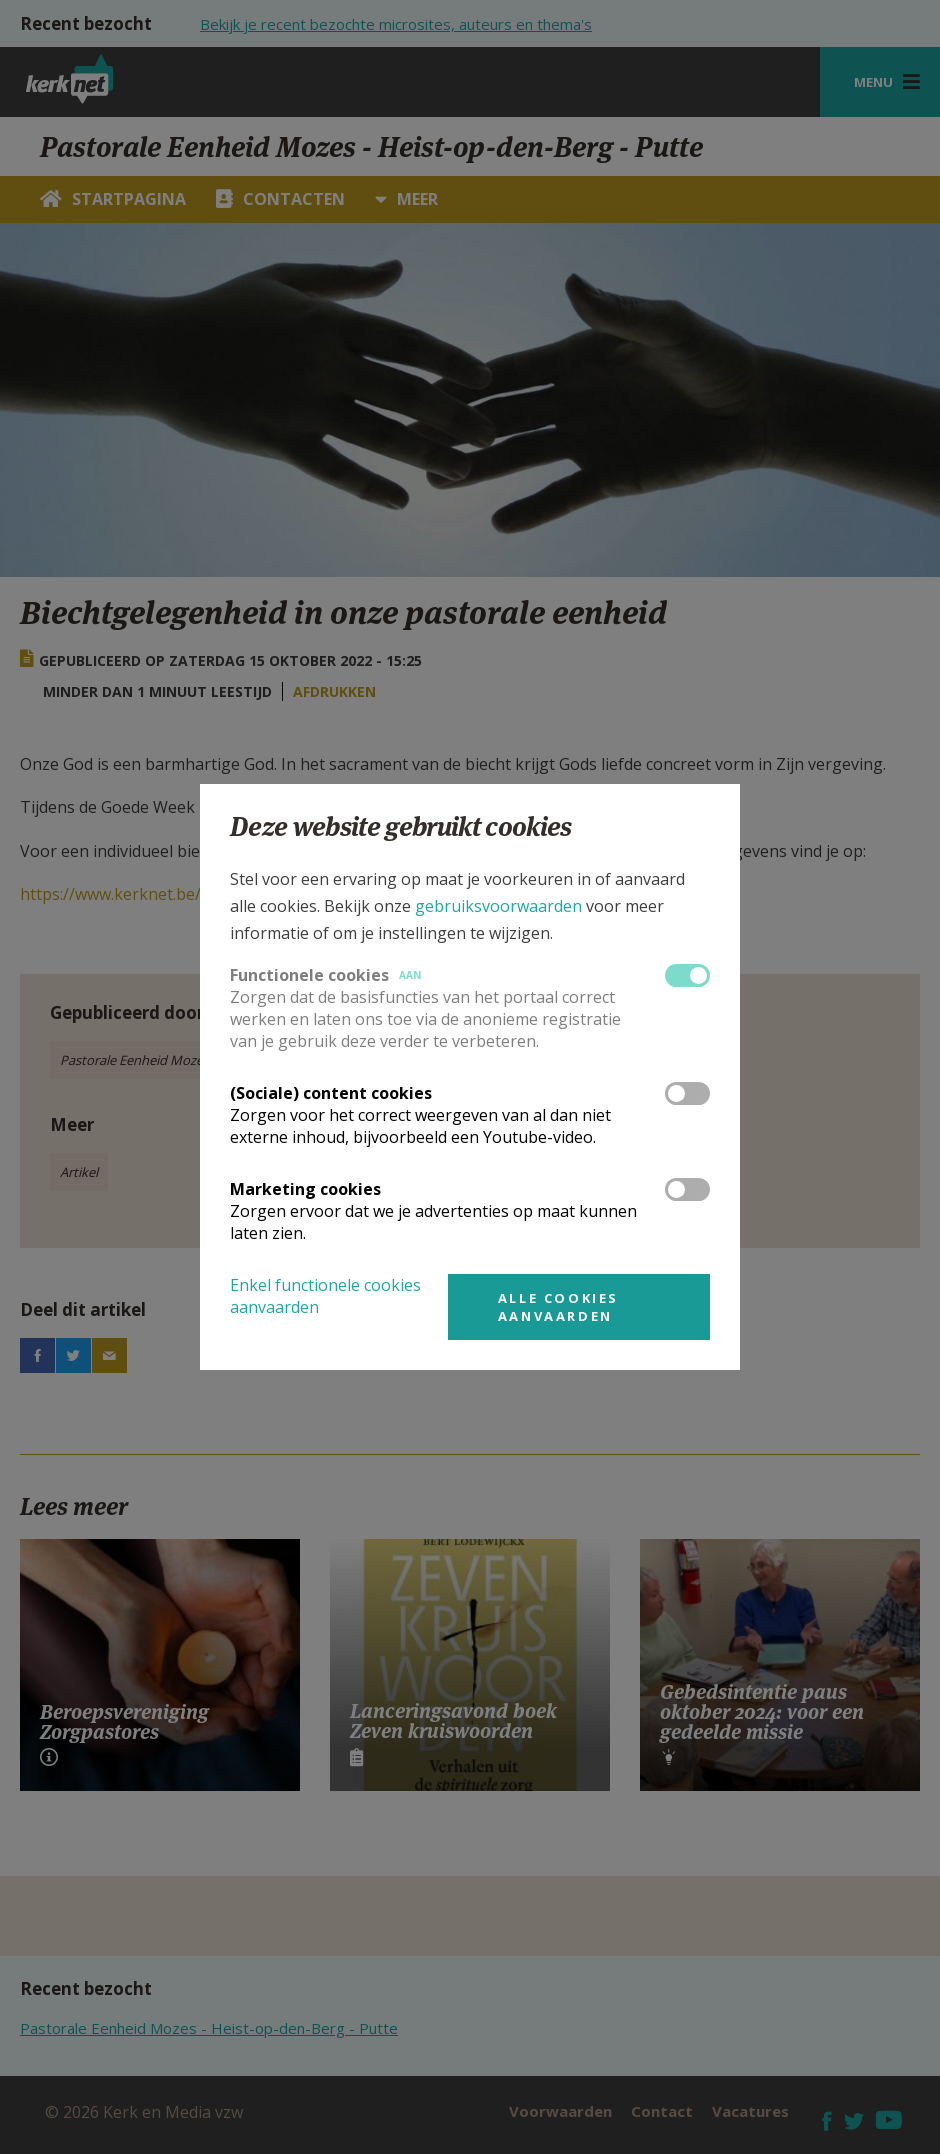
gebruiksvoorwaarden (498, 906)
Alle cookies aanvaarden (558, 1307)
